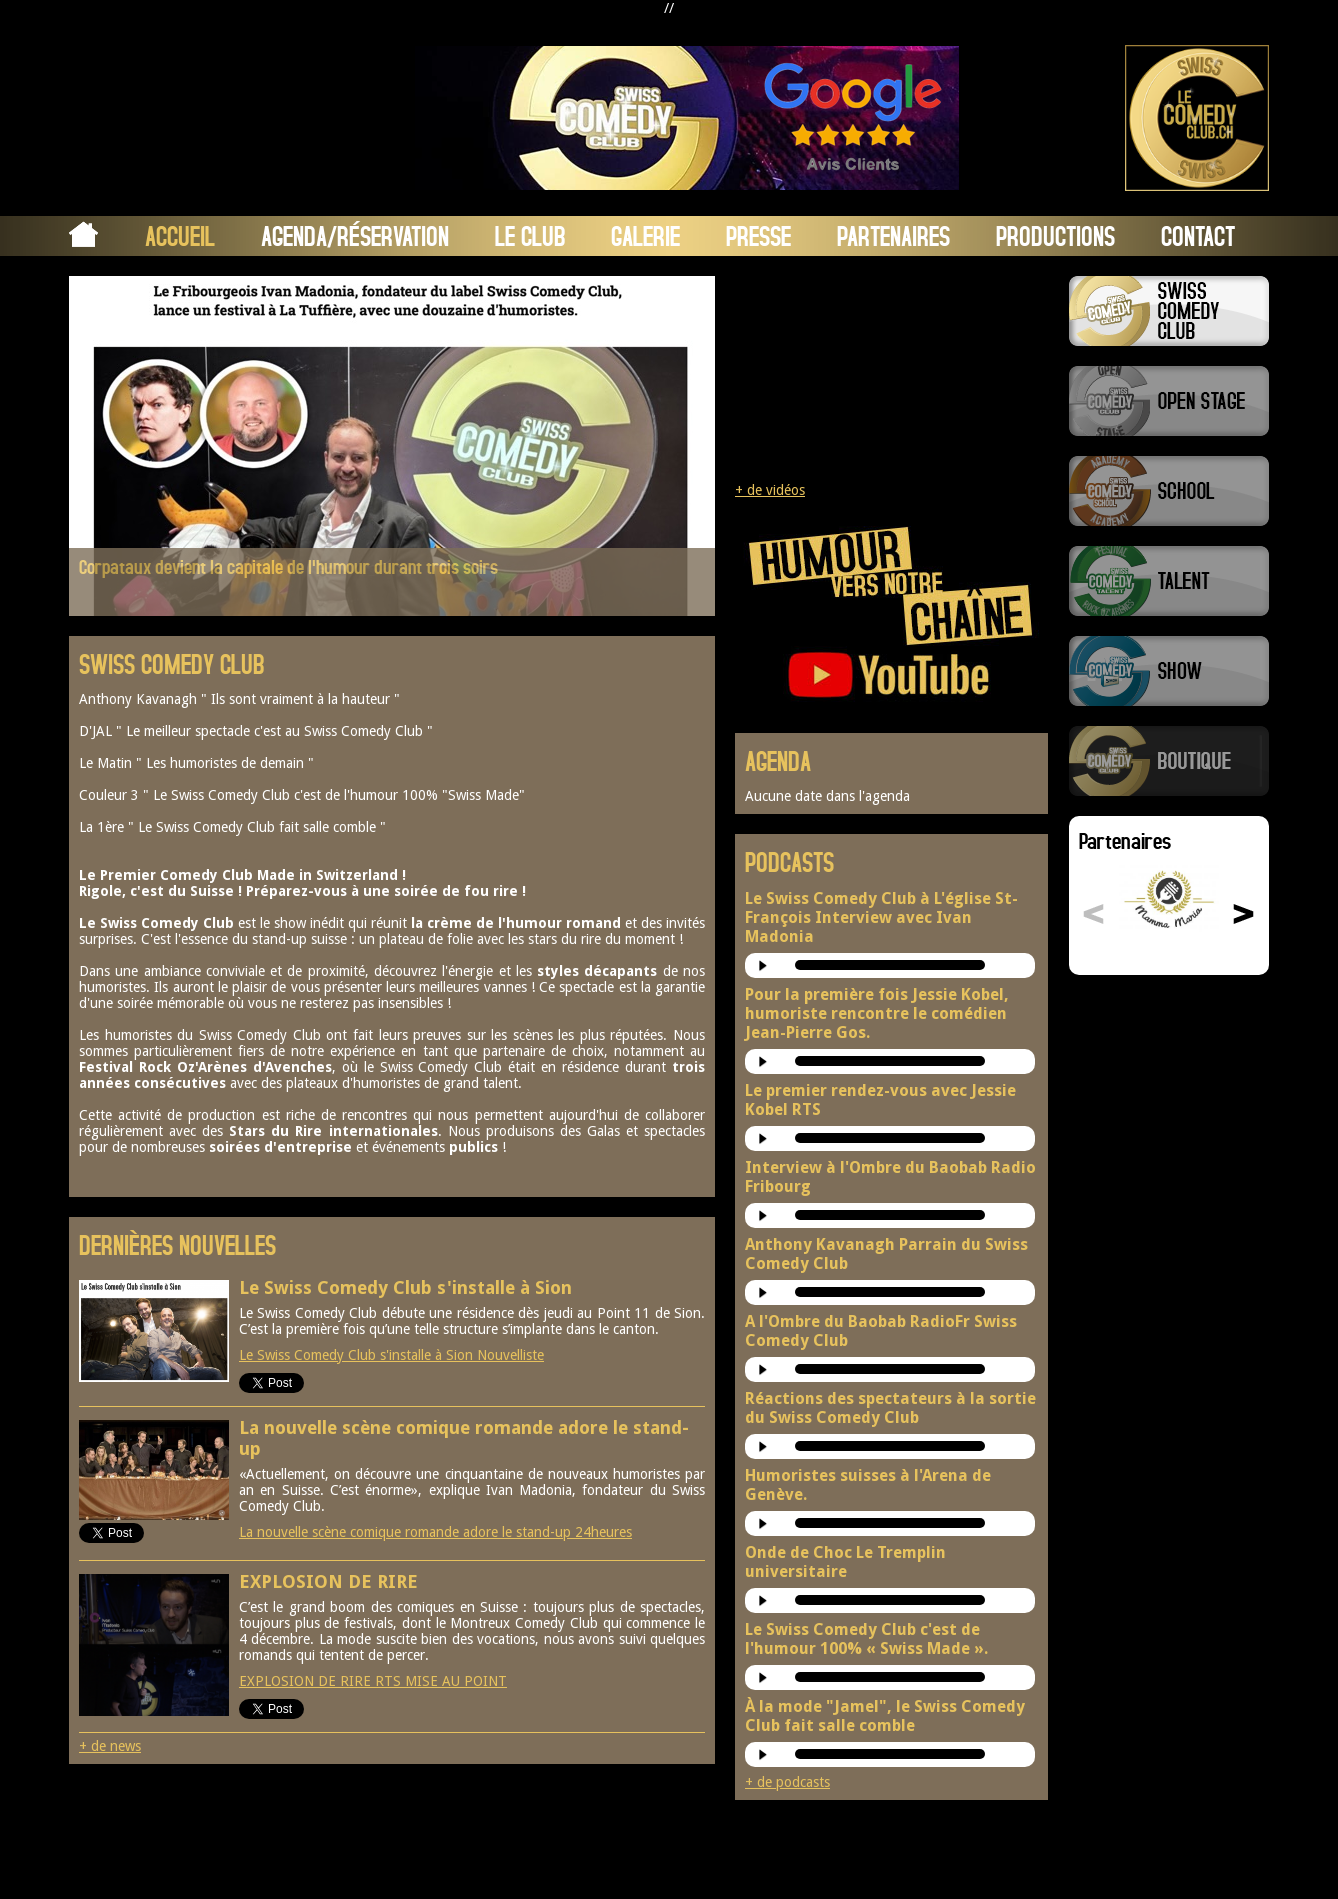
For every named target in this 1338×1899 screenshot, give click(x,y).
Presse (758, 235)
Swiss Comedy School (1169, 491)
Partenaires (893, 235)
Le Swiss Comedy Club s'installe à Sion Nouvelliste (391, 1355)
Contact (1198, 235)
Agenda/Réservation (355, 235)
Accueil (180, 235)
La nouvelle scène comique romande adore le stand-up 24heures (435, 1532)
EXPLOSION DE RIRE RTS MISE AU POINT (373, 1681)
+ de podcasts (787, 1782)
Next (682, 445)
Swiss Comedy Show (1169, 671)
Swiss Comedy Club (1169, 311)
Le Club (530, 235)
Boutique (1169, 761)
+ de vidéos (770, 490)
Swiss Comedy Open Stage (1169, 401)
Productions (1055, 235)
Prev (101, 445)
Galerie (645, 235)
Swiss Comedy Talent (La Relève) (1169, 581)
